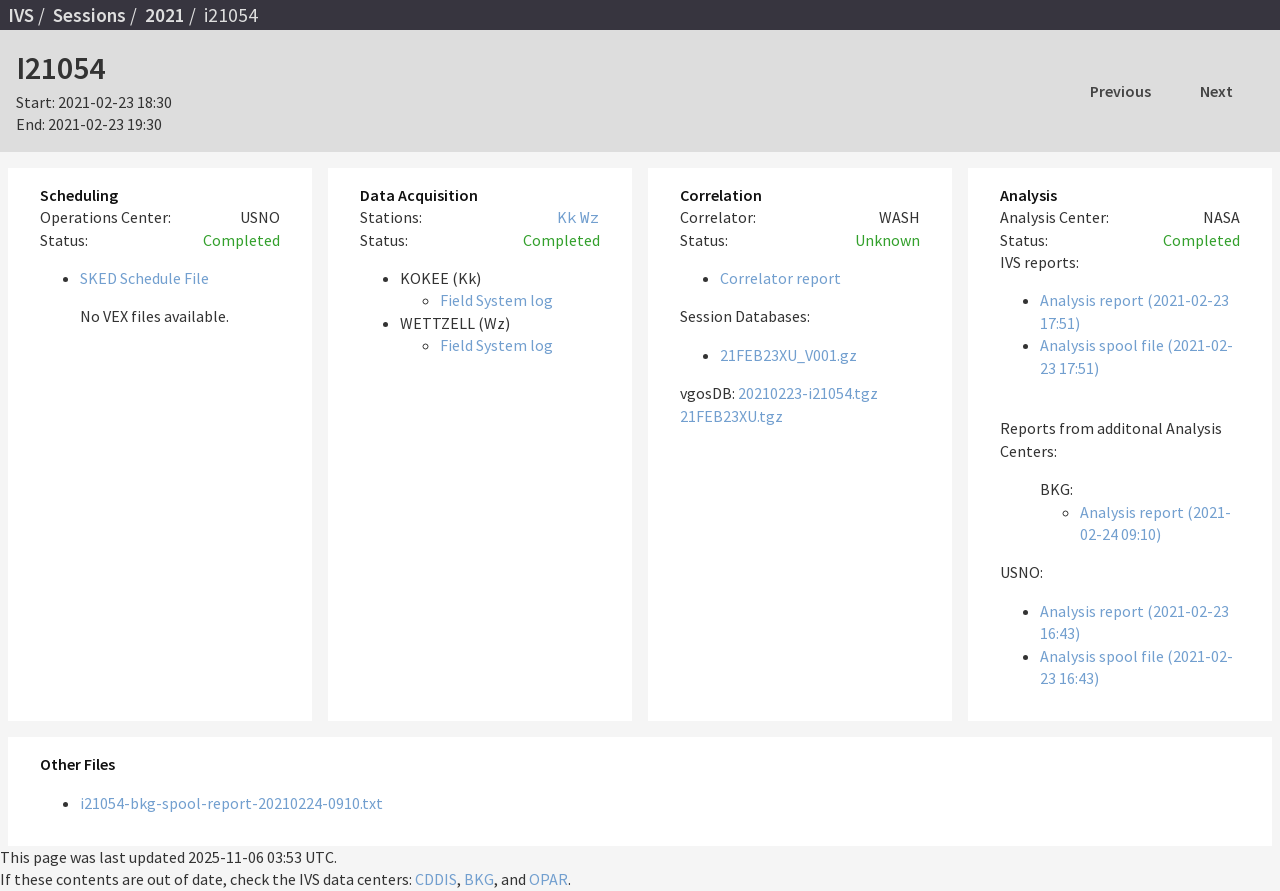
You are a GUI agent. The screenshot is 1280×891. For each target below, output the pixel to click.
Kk (567, 217)
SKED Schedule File (144, 278)
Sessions (89, 15)
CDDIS (436, 879)
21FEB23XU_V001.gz (788, 355)
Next (1216, 91)
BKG (479, 879)
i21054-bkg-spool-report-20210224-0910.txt (231, 803)
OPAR (548, 879)
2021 (165, 15)
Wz (590, 217)
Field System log (496, 300)
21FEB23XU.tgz (731, 416)
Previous (1120, 91)
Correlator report (780, 278)
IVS (21, 15)
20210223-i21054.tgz (808, 393)
